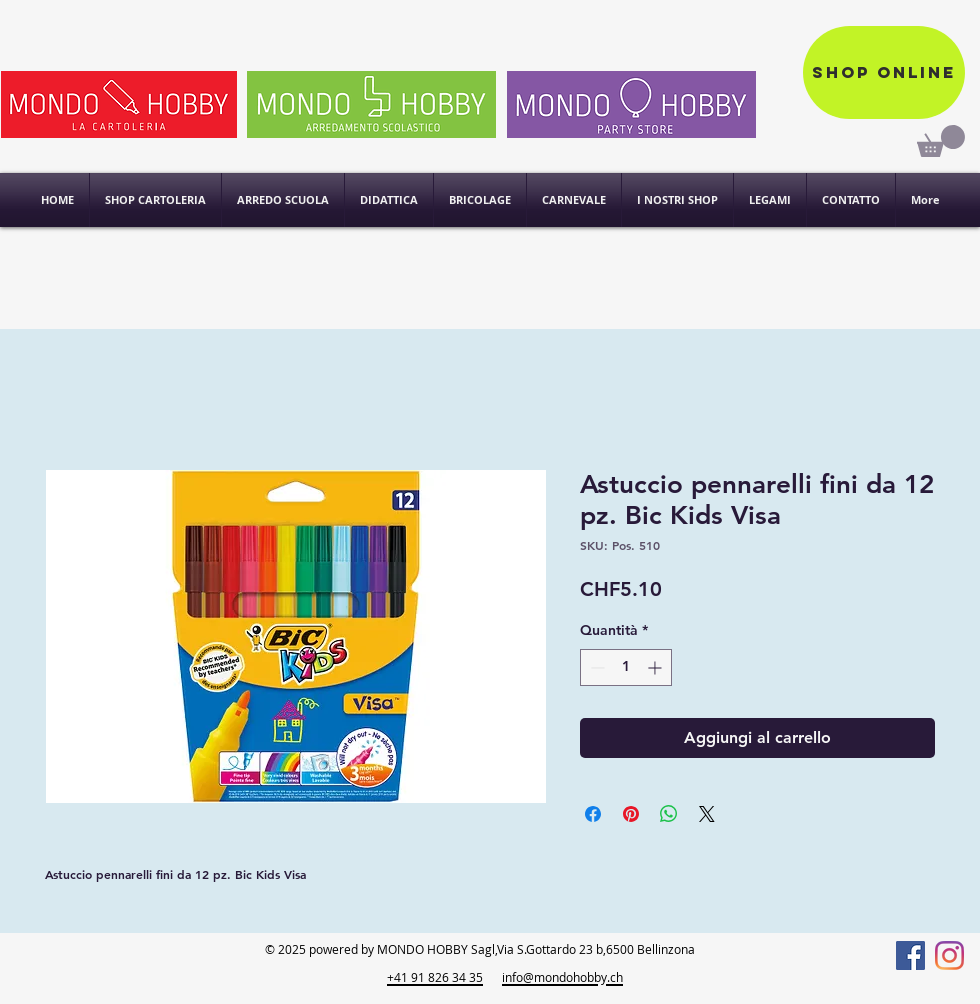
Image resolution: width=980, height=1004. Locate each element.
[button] (677, 200)
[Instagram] (949, 955)
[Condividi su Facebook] (593, 814)
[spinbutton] (626, 667)
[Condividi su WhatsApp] (669, 814)
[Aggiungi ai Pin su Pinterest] (631, 814)
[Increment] (656, 667)
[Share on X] (707, 814)
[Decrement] (595, 667)
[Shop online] (884, 72)
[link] (941, 141)
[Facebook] (910, 955)
